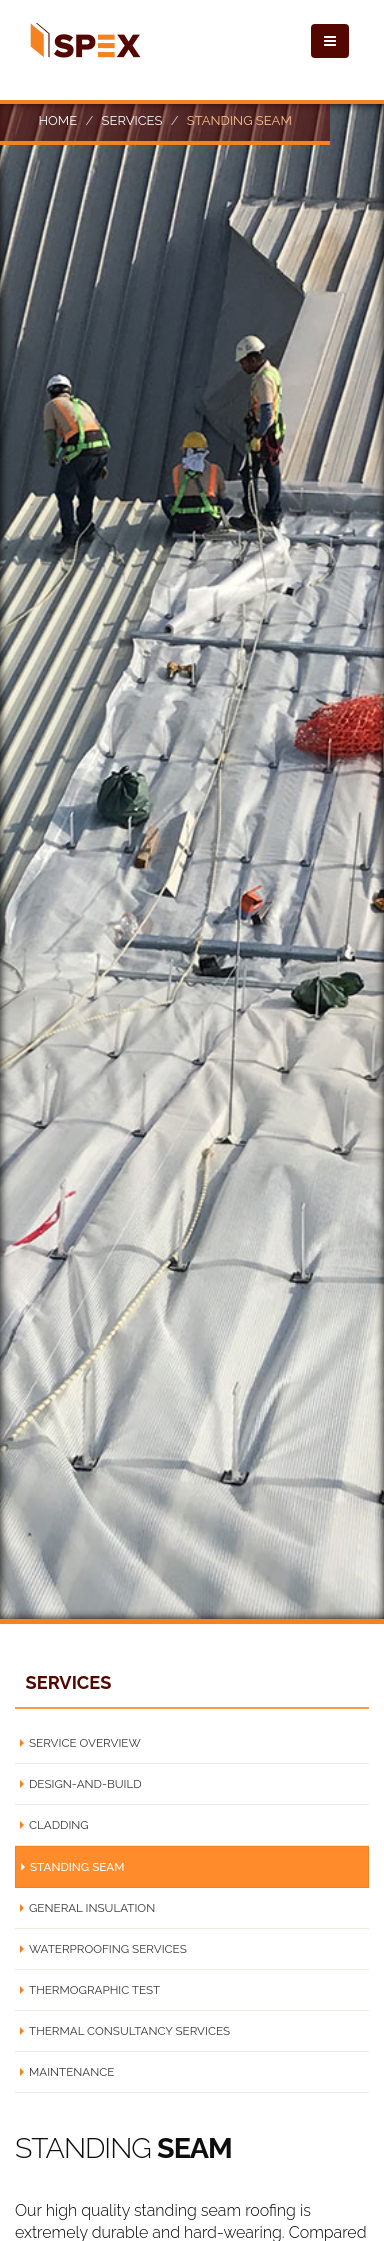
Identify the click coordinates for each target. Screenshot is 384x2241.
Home (57, 120)
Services (132, 120)
